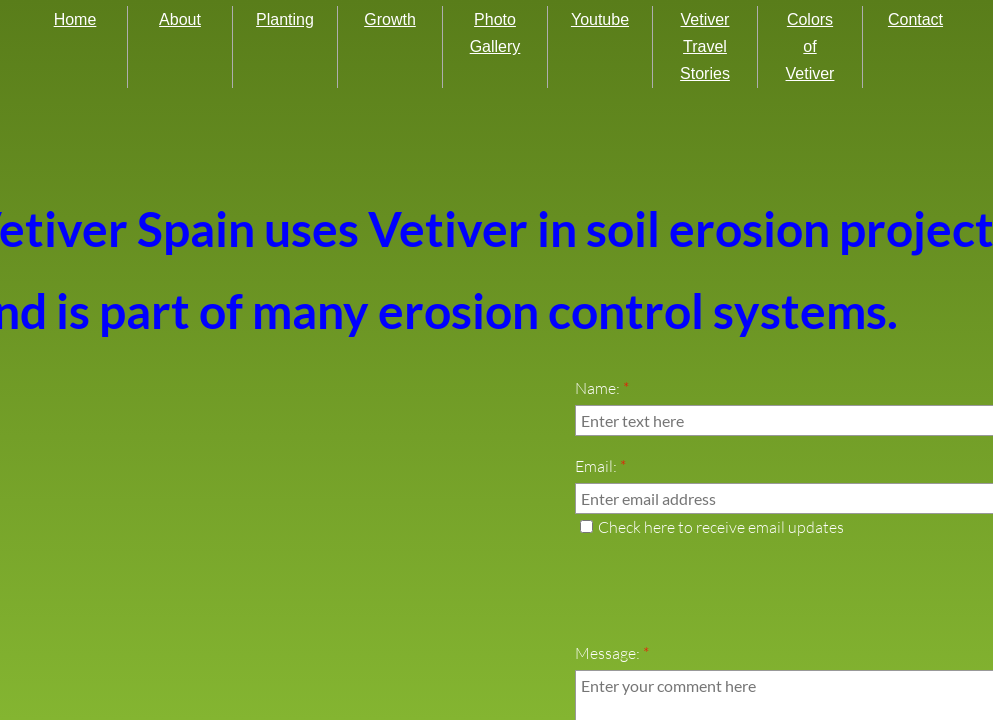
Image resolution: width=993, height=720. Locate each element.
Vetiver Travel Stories (705, 46)
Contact (915, 19)
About (180, 19)
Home (75, 19)
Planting (285, 19)
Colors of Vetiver (810, 46)
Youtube (600, 19)
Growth (390, 19)
